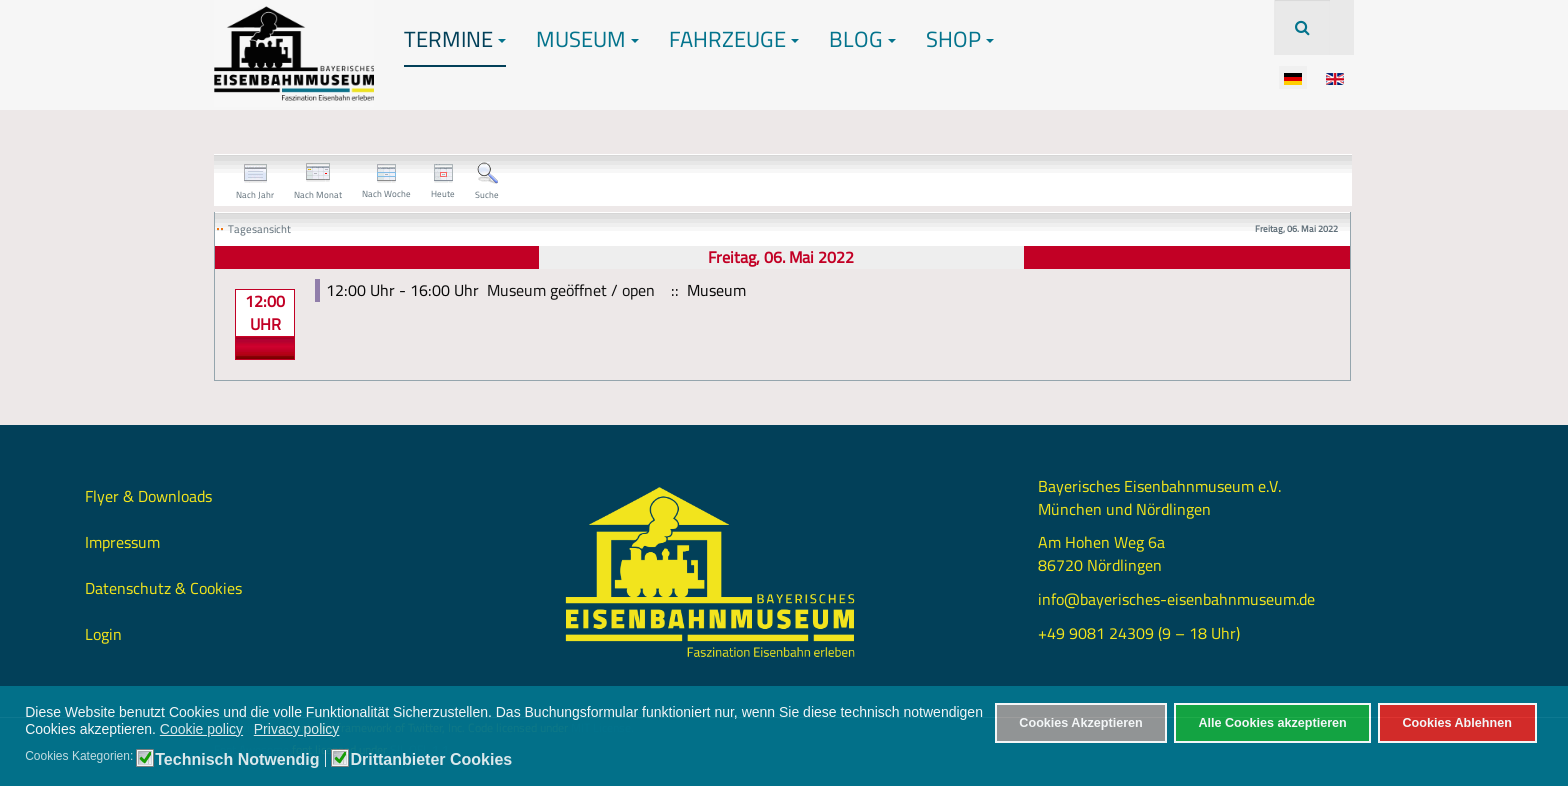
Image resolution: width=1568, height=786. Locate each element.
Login (103, 634)
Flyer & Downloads (148, 496)
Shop (960, 39)
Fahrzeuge (734, 39)
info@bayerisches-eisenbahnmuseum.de (1176, 599)
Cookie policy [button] (201, 729)
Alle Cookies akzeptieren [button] (1272, 723)
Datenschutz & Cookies (163, 588)
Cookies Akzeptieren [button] (1080, 723)
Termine (455, 39)
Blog (862, 39)
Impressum (122, 542)
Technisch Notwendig (237, 760)
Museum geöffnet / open (571, 290)
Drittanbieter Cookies (431, 760)
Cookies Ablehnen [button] (1456, 723)
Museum (587, 39)
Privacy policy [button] (297, 729)
